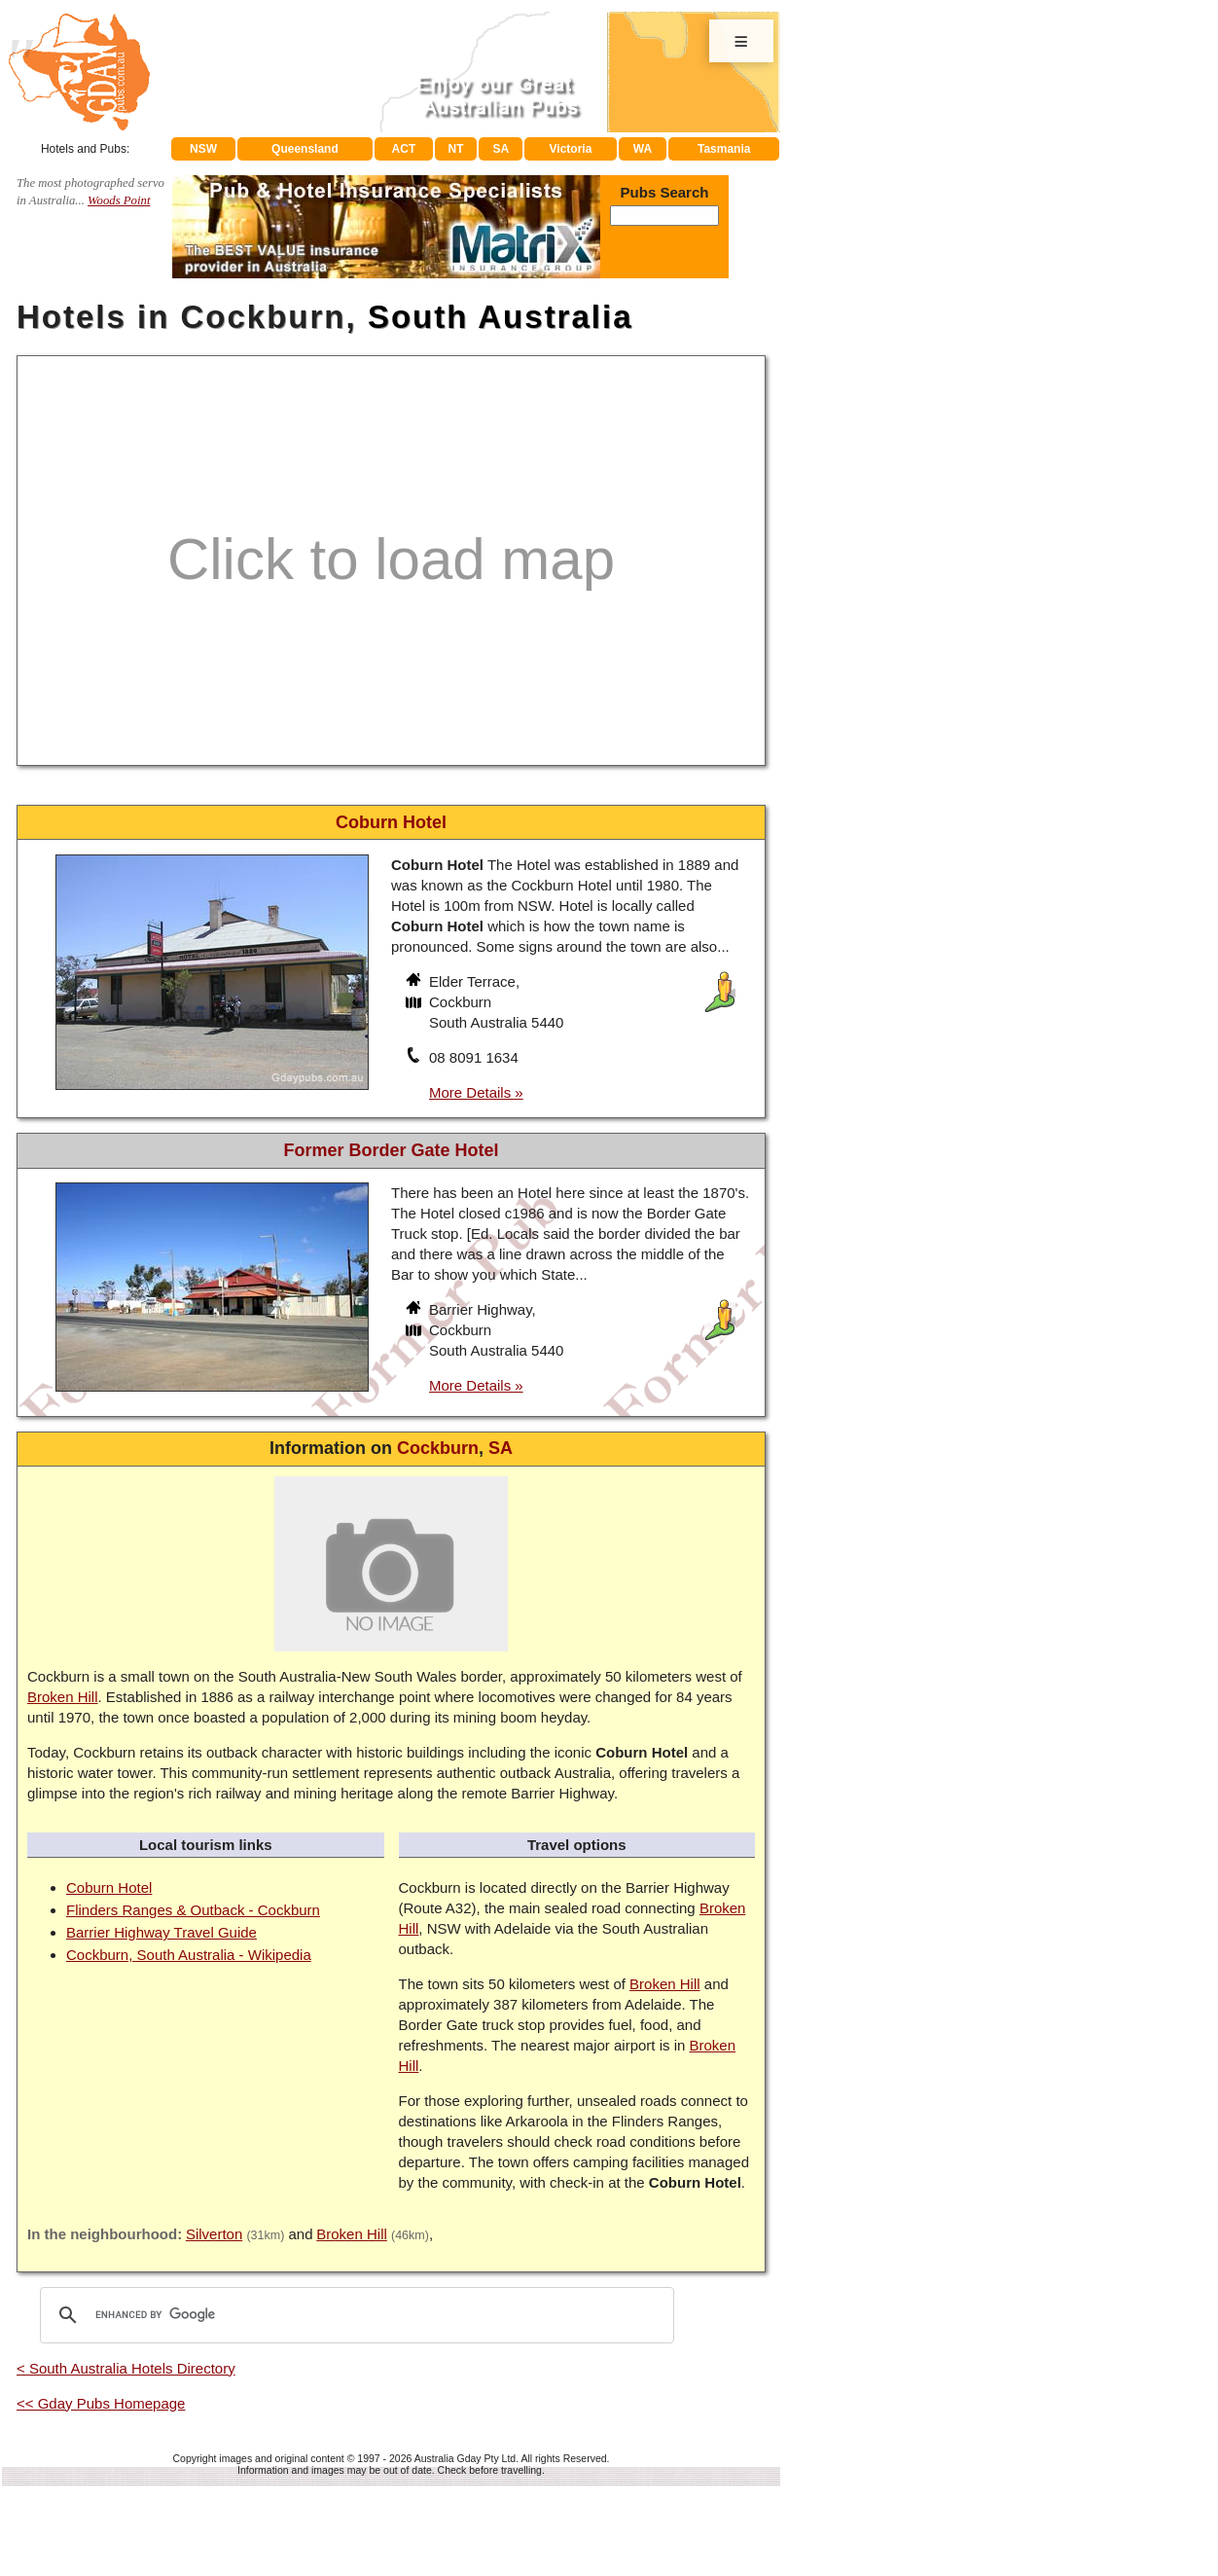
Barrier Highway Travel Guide (161, 1932)
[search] (354, 2315)
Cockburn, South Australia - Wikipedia (188, 1954)
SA (501, 149)
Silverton (214, 2234)
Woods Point (119, 200)
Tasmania (724, 149)
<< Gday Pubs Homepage (101, 2403)
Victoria (571, 149)
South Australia (500, 317)
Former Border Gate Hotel (390, 1150)
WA (642, 149)
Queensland (305, 149)
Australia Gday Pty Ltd (465, 2458)
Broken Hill (62, 1696)
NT (455, 149)
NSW (203, 149)
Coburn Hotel (109, 1887)
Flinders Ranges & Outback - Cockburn (193, 1910)
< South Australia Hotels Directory (126, 2368)
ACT (404, 149)
